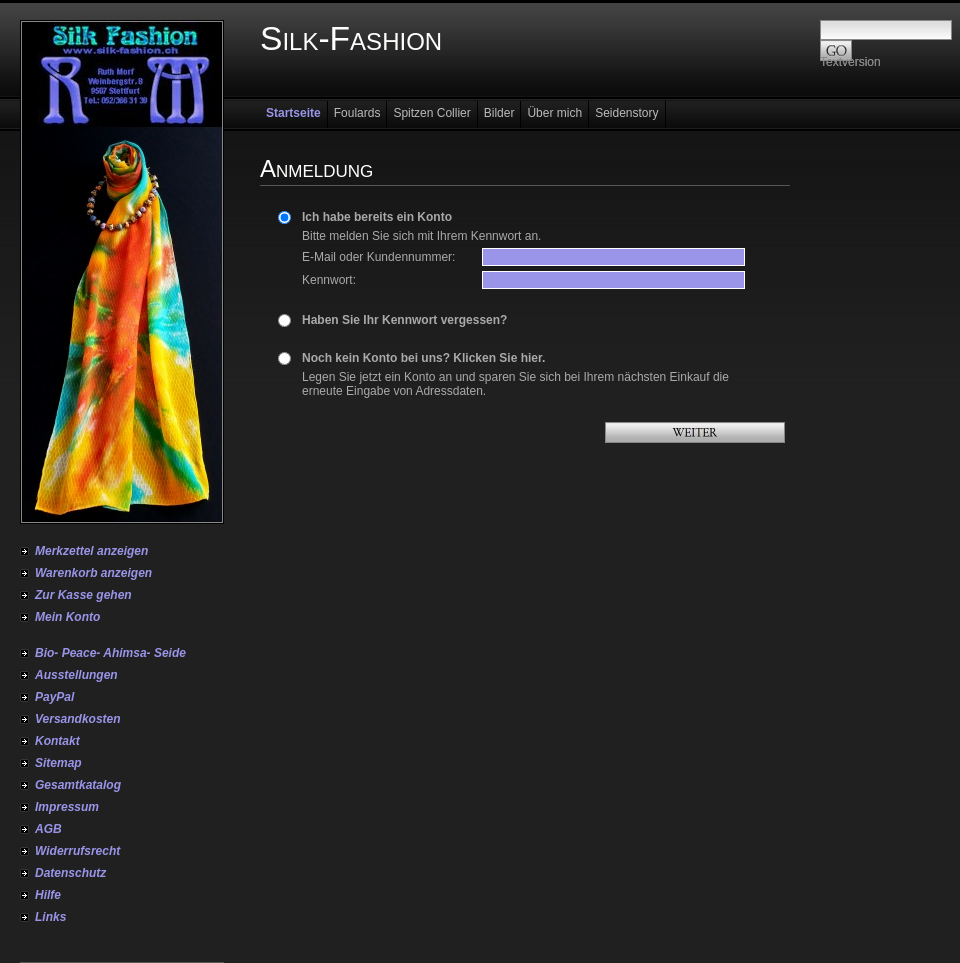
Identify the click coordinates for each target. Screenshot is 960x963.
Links (50, 917)
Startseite (293, 113)
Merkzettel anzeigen (91, 551)
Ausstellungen (76, 675)
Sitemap (58, 763)
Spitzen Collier (431, 113)
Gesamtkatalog (78, 785)
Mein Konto (67, 617)
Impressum (67, 807)
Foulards (357, 113)
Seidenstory (626, 113)
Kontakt (57, 741)
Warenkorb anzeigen (93, 573)
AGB (48, 829)
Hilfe (48, 895)
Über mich (554, 113)
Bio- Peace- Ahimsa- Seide (110, 653)
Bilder (499, 113)
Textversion (850, 62)
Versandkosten (78, 719)
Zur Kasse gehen (83, 595)
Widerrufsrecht (77, 851)
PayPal (54, 697)
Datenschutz (70, 873)
